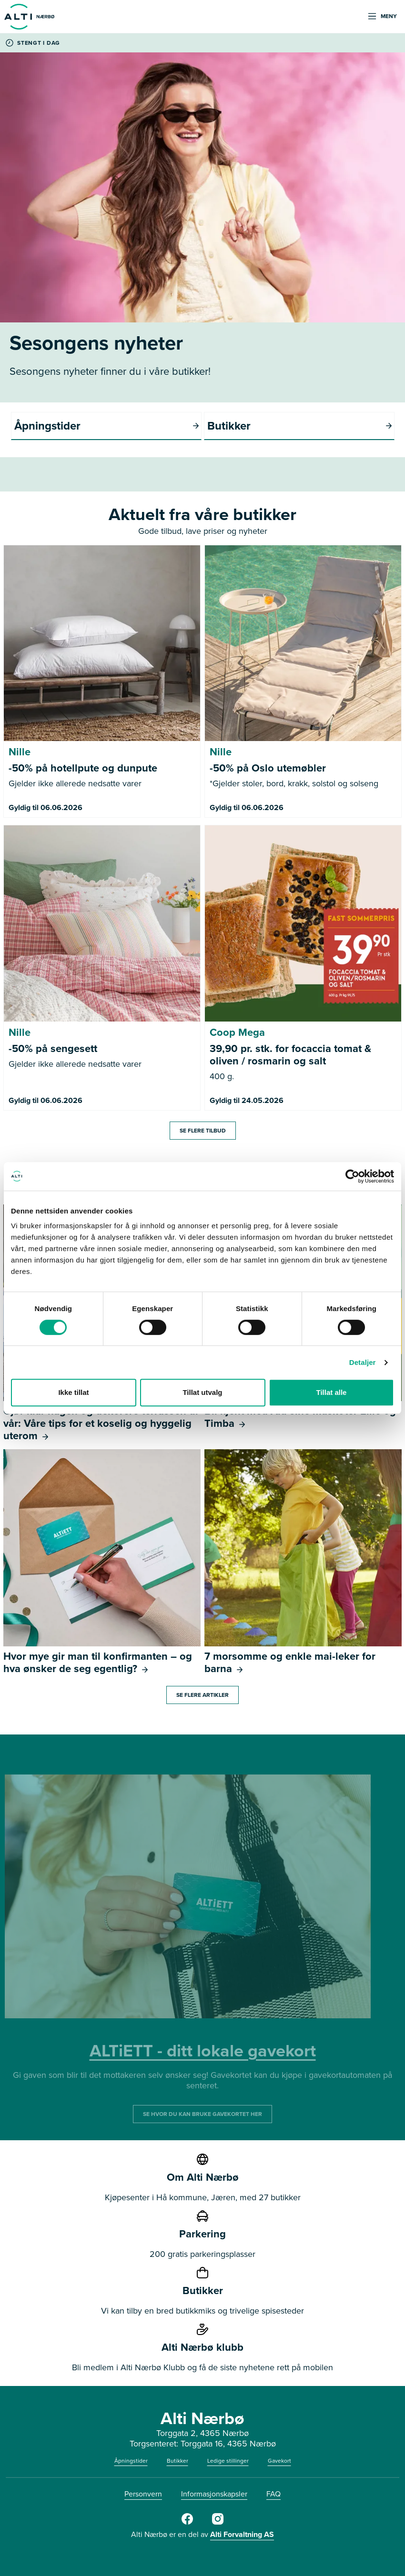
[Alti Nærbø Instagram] (217, 2522)
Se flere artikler (202, 1695)
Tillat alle (331, 1392)
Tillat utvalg (202, 1392)
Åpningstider (131, 2460)
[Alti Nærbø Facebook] (187, 2522)
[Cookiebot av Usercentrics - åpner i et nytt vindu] (352, 1176)
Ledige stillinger (228, 2460)
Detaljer (362, 1362)
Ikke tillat (73, 1392)
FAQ (273, 2493)
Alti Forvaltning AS (242, 2534)
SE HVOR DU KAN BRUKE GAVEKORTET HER (202, 2114)
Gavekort (279, 2460)
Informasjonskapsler (214, 2493)
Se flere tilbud (203, 1130)
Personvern (143, 2493)
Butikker (177, 2460)
